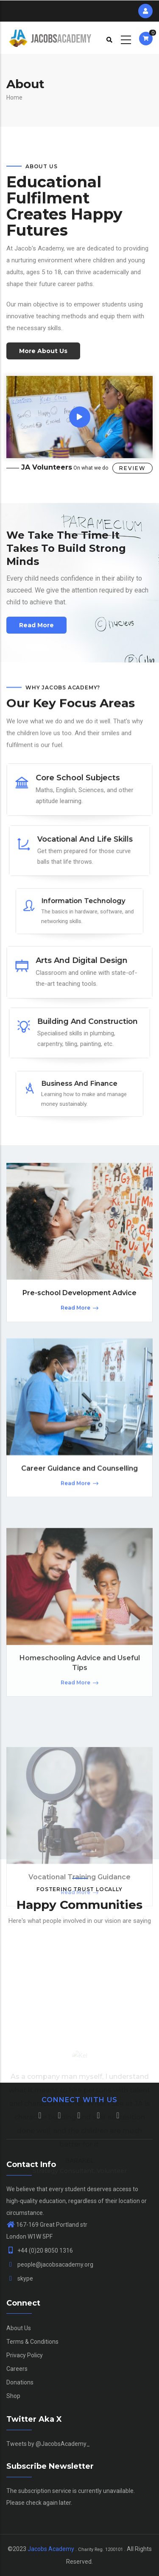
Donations (19, 2382)
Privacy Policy (24, 2355)
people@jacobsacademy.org (49, 2264)
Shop (13, 2395)
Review (132, 468)
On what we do (64, 468)
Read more (36, 625)
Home (14, 97)
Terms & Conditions (32, 2341)
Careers (17, 2368)
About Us (18, 2328)
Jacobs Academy (51, 2548)
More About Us (43, 351)
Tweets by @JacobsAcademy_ (48, 2443)
